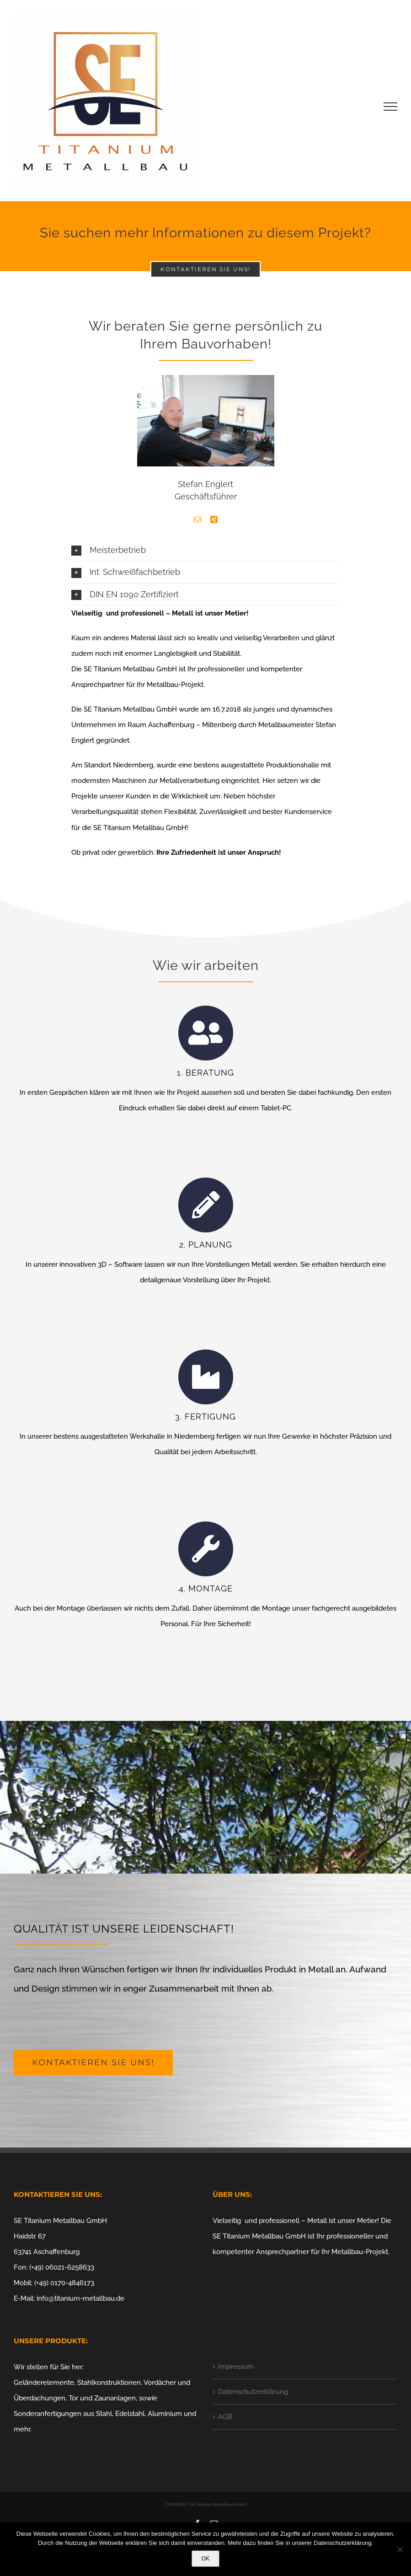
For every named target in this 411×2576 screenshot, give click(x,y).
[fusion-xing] (214, 519)
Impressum (236, 2364)
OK (205, 2558)
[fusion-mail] (197, 519)
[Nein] (399, 2549)
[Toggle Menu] (391, 106)
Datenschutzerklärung (253, 2389)
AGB (225, 2414)
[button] (205, 550)
